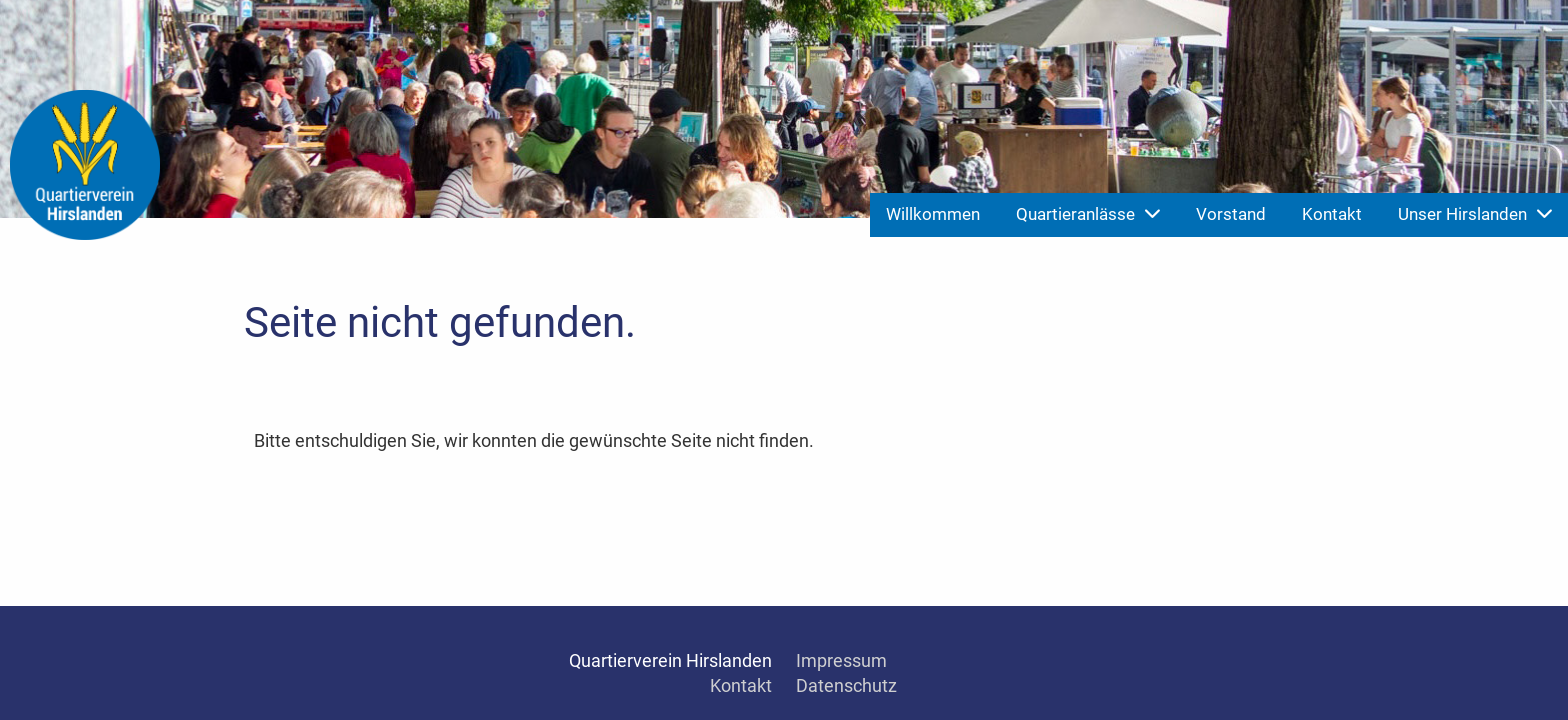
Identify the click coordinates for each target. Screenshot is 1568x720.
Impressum (841, 660)
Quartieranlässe (1088, 214)
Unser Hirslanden (1475, 214)
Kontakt (1332, 214)
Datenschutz (846, 685)
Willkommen (933, 214)
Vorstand (1231, 214)
